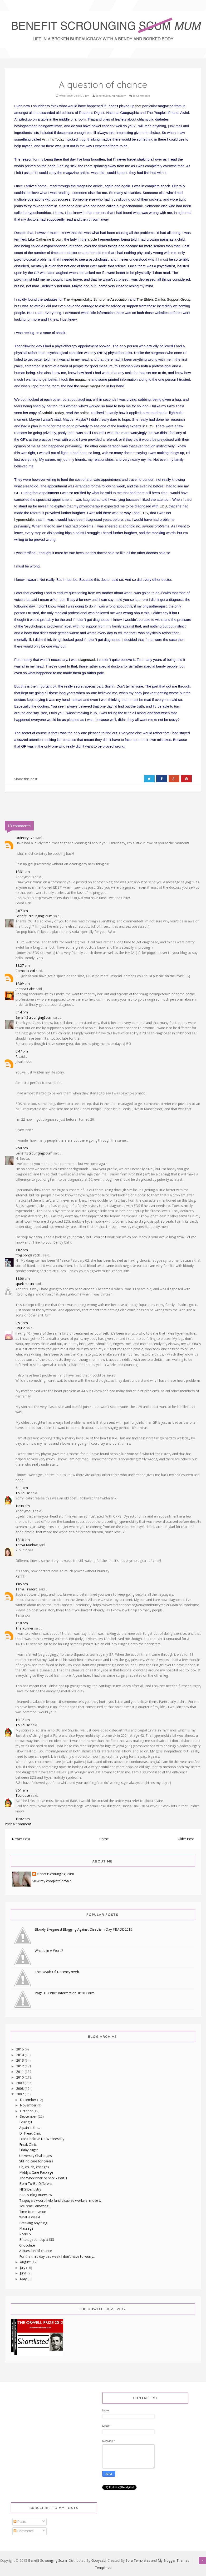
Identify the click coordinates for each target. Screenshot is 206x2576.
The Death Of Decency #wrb (57, 1971)
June (24, 2273)
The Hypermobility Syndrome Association (96, 299)
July (23, 2267)
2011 (20, 2071)
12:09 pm (22, 983)
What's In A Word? (49, 1950)
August (26, 2262)
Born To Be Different (35, 2183)
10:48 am (22, 1505)
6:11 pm (21, 1487)
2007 (20, 2094)
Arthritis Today (53, 139)
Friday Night (28, 2150)
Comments (24, 2531)
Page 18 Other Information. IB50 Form (64, 1993)
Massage (26, 2228)
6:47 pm (21, 1051)
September (29, 2116)
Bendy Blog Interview (35, 2194)
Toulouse (22, 1493)
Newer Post (21, 1839)
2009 (20, 2082)
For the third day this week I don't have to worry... (57, 2256)
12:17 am (22, 1719)
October (27, 2111)
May (24, 2279)
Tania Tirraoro (26, 1589)
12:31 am (22, 871)
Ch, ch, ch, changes (34, 2167)
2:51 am (21, 1323)
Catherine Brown (49, 239)
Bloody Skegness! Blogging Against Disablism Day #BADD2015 (83, 1929)
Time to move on (32, 2211)
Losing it (25, 2122)
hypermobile (24, 519)
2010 (20, 2077)
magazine (82, 379)
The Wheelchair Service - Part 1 (43, 2178)
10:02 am (22, 1819)
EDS (150, 426)
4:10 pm (21, 1623)
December (28, 2099)
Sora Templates (138, 2560)
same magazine (92, 386)
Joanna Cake (25, 989)
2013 (20, 2060)
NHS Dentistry (30, 2189)
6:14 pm (21, 1012)
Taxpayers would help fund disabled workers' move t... (60, 2200)
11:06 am (22, 1278)
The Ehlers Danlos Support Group (163, 299)
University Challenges (35, 2155)
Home (104, 1839)
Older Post (186, 1839)
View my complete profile (51, 1881)
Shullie (20, 1328)
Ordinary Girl (24, 837)
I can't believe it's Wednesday (41, 2138)
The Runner (24, 1628)
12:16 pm (22, 1539)
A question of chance (35, 2250)
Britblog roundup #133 (36, 2239)
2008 (20, 2088)
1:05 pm (21, 1584)
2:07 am (21, 910)
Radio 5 (25, 2234)
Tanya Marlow (26, 1545)
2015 (20, 2049)
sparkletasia (24, 1283)
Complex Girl (25, 970)
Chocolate (27, 2245)
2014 (20, 2055)
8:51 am (21, 1790)
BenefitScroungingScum (33, 916)
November (28, 2105)
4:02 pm (21, 1250)
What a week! (29, 2217)
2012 (20, 2066)
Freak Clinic (28, 2144)
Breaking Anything (33, 2223)
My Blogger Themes (173, 2560)
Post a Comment (18, 1824)
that (138, 106)
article (92, 239)
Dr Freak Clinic (30, 2133)
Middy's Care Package (36, 2172)
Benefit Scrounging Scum (47, 2560)
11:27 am (22, 965)
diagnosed (86, 660)
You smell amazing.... (35, 2206)
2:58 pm (21, 1148)
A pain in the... (29, 2127)
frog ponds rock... (28, 1255)
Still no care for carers (36, 2161)
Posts (20, 2522)
